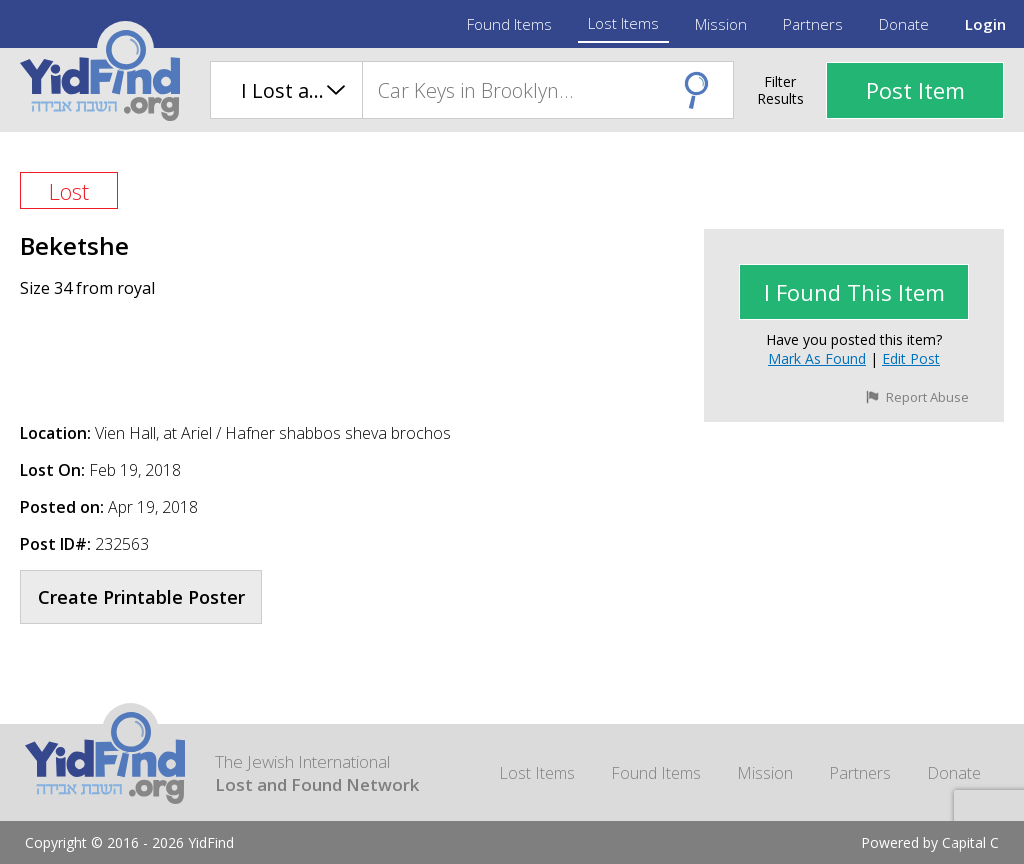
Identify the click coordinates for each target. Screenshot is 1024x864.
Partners (813, 24)
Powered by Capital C (930, 842)
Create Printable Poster (141, 597)
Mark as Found (817, 358)
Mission (721, 24)
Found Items (509, 24)
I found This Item (854, 292)
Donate (904, 24)
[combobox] (547, 90)
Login (985, 24)
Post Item (915, 90)
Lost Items (623, 23)
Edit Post (911, 358)
